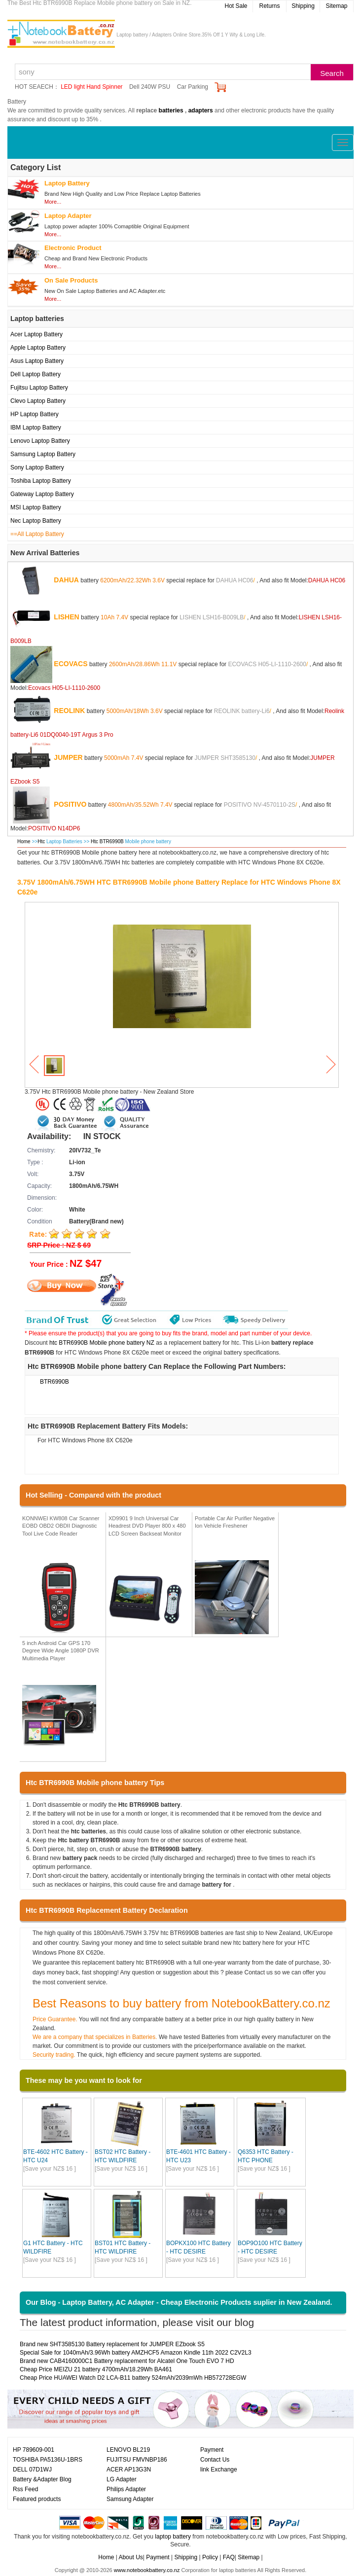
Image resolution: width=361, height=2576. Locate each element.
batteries (171, 110)
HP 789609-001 (33, 2449)
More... (52, 202)
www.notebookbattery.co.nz (147, 2570)
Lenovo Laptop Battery (40, 440)
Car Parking (192, 86)
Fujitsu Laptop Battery (39, 387)
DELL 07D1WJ (32, 2469)
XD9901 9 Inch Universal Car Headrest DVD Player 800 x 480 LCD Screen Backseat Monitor (147, 1526)
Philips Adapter (126, 2489)
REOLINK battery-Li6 (242, 710)
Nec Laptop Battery (35, 520)
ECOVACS (70, 663)
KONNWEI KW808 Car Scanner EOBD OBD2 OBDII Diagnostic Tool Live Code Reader (61, 1526)
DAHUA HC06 (234, 579)
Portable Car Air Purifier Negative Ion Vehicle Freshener (235, 1522)
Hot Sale (235, 5)
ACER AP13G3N (129, 2469)
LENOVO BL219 (128, 2449)
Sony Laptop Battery (37, 467)
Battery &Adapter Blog (42, 2479)
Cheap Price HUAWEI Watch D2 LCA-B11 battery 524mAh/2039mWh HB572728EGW (133, 2377)
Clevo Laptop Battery (38, 400)
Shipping (303, 5)
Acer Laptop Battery (36, 334)
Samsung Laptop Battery (42, 454)
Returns (269, 5)
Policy (210, 2557)
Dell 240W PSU (149, 86)
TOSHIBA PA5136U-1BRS (47, 2459)
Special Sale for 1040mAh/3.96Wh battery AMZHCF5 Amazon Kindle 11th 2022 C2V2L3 (136, 2352)
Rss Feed (25, 2489)
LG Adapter (122, 2479)
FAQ (229, 2557)
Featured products (37, 2499)
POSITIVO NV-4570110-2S (259, 804)
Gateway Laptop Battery (42, 494)
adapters (200, 110)
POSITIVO (70, 804)
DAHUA (66, 579)
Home (24, 841)
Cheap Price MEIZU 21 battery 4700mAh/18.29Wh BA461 (96, 2369)
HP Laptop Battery (34, 414)
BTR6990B (54, 1381)
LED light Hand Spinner (91, 86)
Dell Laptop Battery (35, 374)
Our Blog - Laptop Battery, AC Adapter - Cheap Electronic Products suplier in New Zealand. (179, 2302)
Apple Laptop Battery (38, 347)
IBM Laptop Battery (35, 427)
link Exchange (218, 2469)
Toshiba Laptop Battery (40, 480)
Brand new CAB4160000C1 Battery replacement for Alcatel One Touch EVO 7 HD (127, 2361)
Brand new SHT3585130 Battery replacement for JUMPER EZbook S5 (112, 2344)
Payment (211, 2449)
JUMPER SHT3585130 (225, 757)
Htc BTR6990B (108, 841)
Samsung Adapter (130, 2499)
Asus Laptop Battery (37, 361)
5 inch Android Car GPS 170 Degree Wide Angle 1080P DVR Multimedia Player (60, 1650)
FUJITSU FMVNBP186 (137, 2459)
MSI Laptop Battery (35, 507)
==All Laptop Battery (37, 534)
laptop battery (173, 2536)
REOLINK (69, 710)
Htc (41, 841)
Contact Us (214, 2459)
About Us (130, 2557)
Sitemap (336, 5)
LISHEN (66, 616)
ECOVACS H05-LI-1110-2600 (267, 663)
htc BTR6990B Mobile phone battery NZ (101, 1342)
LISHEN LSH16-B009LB (212, 616)
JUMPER (68, 757)
